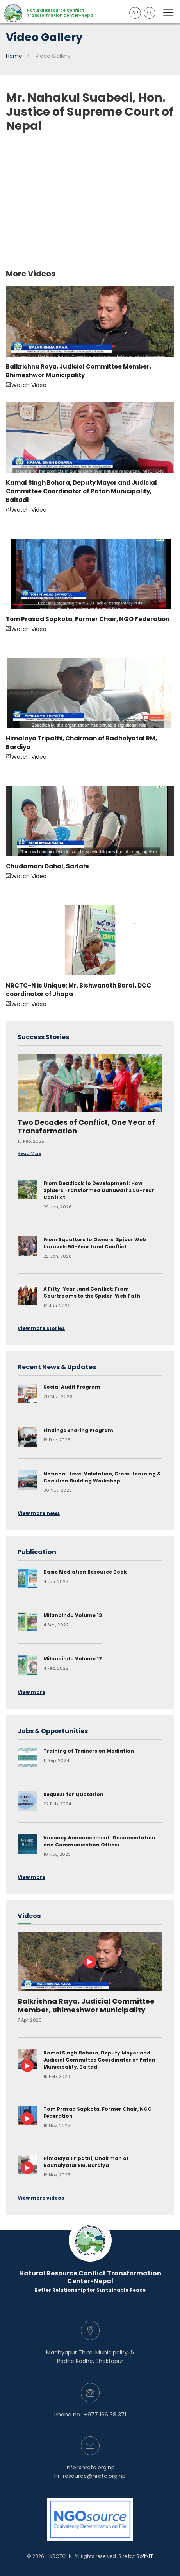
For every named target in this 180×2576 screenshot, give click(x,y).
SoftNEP (144, 2556)
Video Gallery (53, 56)
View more (31, 1692)
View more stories (41, 1328)
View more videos (41, 2197)
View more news (39, 1513)
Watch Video (90, 337)
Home (14, 56)
